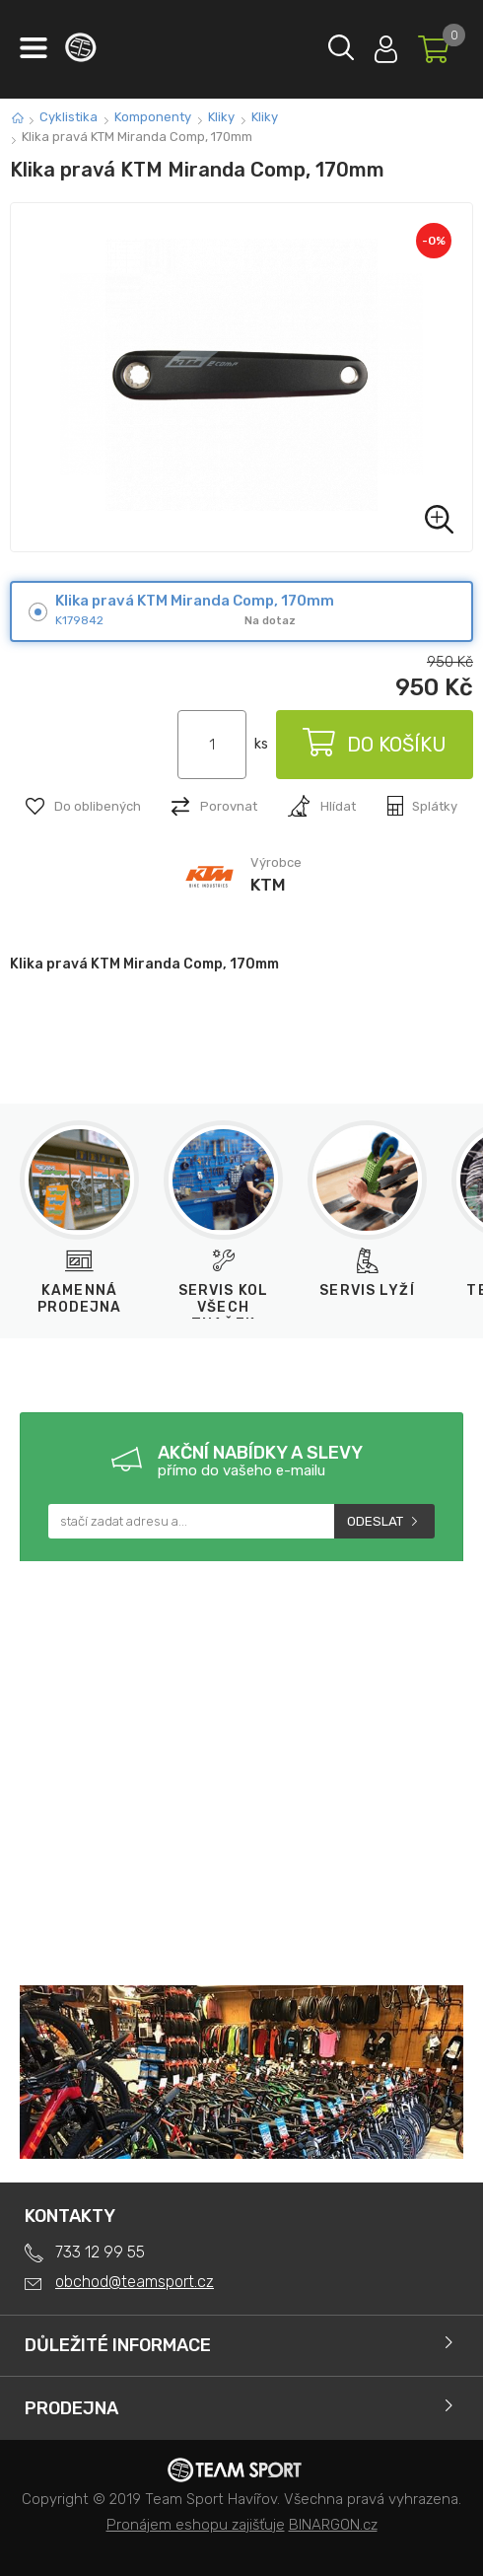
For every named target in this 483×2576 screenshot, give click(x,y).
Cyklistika (68, 116)
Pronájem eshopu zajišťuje (195, 2525)
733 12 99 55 (100, 2252)
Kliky (221, 116)
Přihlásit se (386, 45)
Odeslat (375, 1521)
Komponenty (152, 116)
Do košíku (375, 744)
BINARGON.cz (333, 2525)
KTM (268, 884)
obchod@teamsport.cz (134, 2281)
